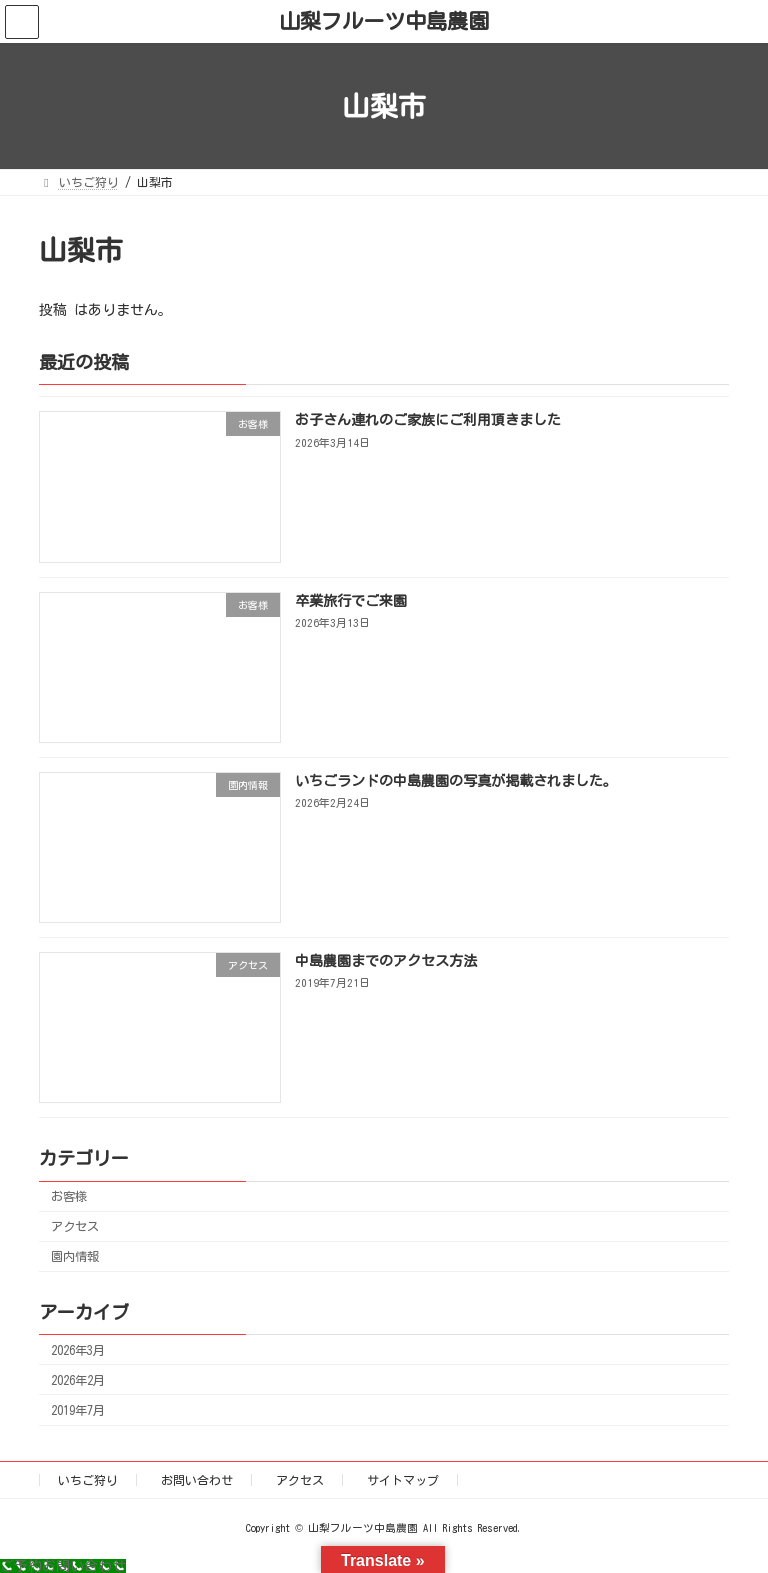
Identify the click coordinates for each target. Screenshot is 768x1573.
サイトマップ (403, 1480)
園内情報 (75, 1257)
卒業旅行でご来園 (351, 601)
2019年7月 (78, 1410)
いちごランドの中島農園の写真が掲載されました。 (456, 781)
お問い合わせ (197, 1480)
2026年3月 (78, 1350)
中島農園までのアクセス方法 (386, 962)
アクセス (75, 1227)
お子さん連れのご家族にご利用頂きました (428, 421)
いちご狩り (88, 1480)
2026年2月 (78, 1380)
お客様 (69, 1197)
